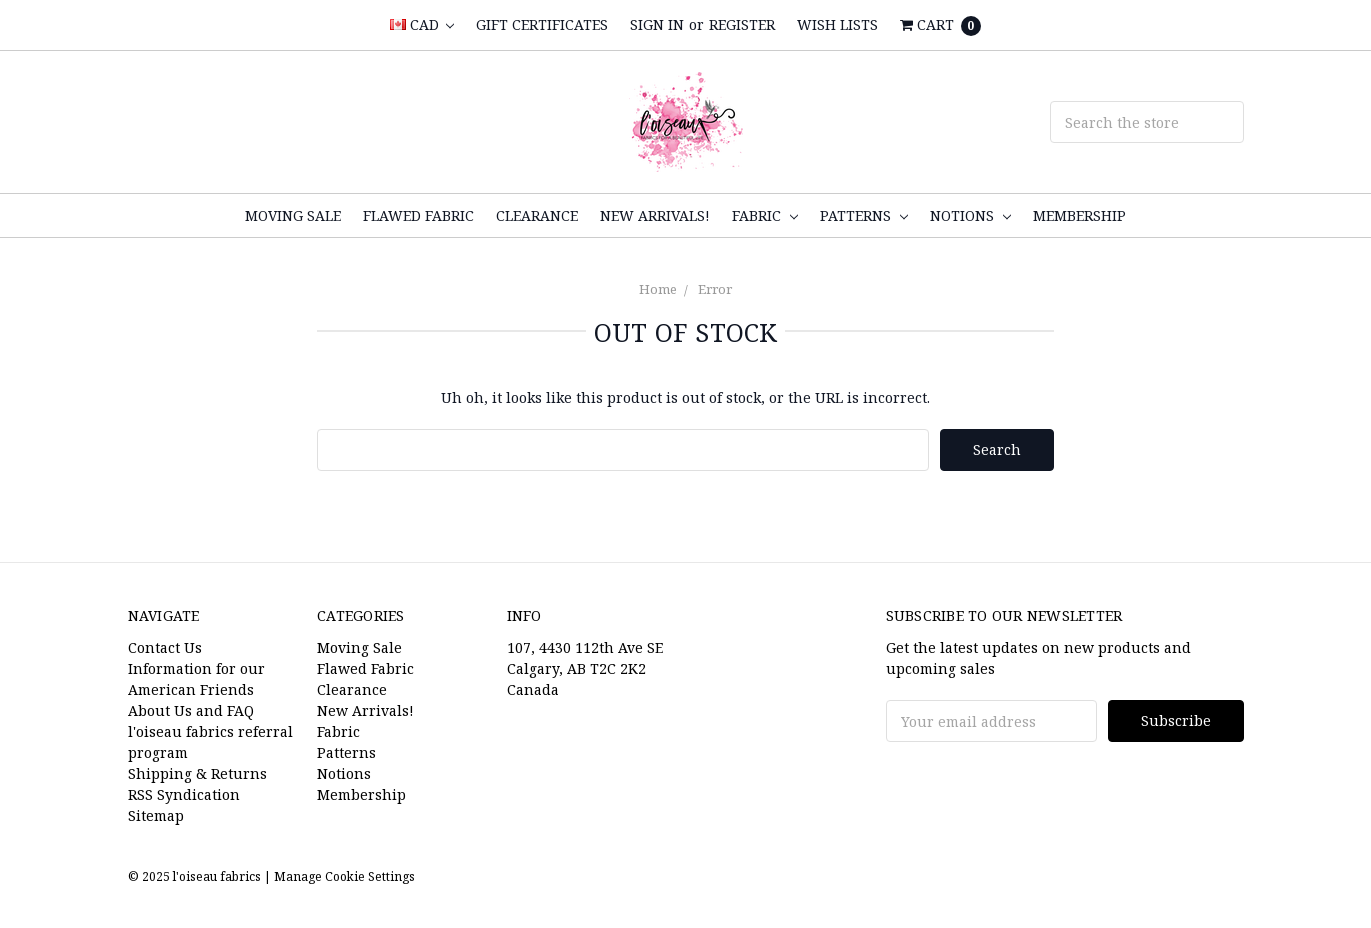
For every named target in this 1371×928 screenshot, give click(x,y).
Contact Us (165, 647)
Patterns (864, 215)
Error (715, 289)
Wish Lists (837, 24)
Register (742, 24)
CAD (422, 24)
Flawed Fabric (418, 215)
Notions (970, 215)
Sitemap (156, 815)
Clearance (537, 215)
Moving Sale (293, 215)
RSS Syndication (184, 794)
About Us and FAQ (191, 710)
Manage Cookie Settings (344, 876)
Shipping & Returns (197, 773)
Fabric (765, 215)
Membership (1079, 215)
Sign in (657, 24)
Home (658, 289)
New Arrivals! (655, 215)
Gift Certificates (542, 24)
